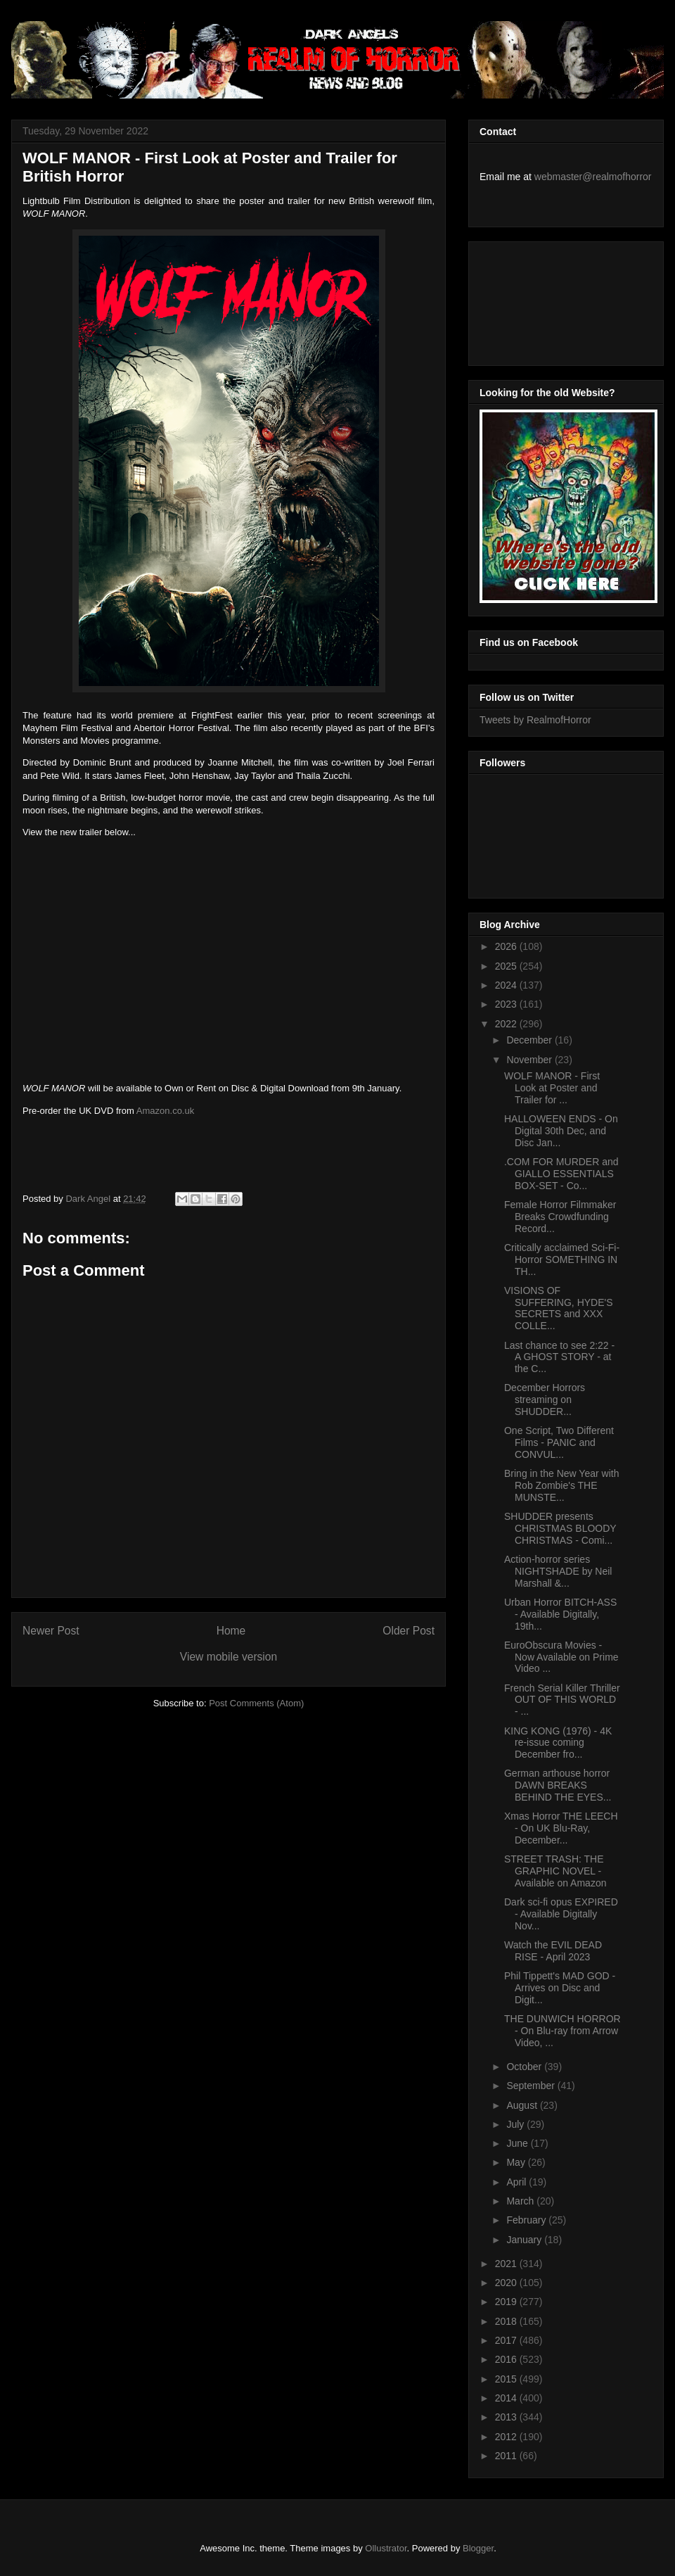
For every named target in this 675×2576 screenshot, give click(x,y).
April (517, 2182)
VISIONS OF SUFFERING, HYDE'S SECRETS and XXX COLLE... (558, 1308)
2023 (507, 1004)
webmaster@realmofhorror (593, 176)
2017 (507, 2340)
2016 (507, 2359)
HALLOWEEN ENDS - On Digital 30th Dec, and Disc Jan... (561, 1130)
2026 (507, 946)
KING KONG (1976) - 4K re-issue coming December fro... (558, 1742)
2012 (507, 2436)
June (518, 2143)
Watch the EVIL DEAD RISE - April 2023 (553, 1950)
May (516, 2162)
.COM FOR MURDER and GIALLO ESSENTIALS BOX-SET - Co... (561, 1173)
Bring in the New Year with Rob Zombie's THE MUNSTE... (561, 1485)
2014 (507, 2398)
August (522, 2105)
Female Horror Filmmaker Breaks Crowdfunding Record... (560, 1216)
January (525, 2239)
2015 (507, 2379)
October (525, 2066)
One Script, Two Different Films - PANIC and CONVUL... (559, 1442)
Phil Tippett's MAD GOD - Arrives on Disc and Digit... (559, 1987)
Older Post (408, 1631)
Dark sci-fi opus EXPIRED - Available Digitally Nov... (561, 1913)
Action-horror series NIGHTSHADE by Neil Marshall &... (558, 1571)
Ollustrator (385, 2548)
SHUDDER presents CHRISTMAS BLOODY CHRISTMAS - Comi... (560, 1528)
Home (231, 1631)
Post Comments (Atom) (256, 1703)
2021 (507, 2263)
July (516, 2124)
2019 (507, 2301)
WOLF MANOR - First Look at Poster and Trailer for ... (552, 1087)
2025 (507, 966)
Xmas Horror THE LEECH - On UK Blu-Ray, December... (561, 1828)
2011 (507, 2455)
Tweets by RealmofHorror (535, 719)
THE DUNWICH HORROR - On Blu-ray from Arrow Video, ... (562, 2030)
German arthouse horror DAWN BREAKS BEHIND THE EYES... (557, 1785)
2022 (507, 1023)
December (530, 1040)
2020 (507, 2282)
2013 (507, 2417)
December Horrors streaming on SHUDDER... (544, 1399)
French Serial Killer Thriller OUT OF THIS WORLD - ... (562, 1700)
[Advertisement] (543, 300)
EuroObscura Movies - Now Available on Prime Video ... (561, 1657)
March (521, 2201)
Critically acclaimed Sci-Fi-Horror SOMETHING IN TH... (561, 1259)
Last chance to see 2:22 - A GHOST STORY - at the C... (559, 1357)
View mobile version (228, 1657)
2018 (507, 2321)
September (531, 2085)
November (530, 1059)
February (527, 2220)
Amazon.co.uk (165, 1110)
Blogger (478, 2548)
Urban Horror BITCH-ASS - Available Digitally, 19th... (560, 1614)
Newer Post (50, 1631)
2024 (507, 985)
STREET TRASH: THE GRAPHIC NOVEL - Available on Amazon (555, 1871)
